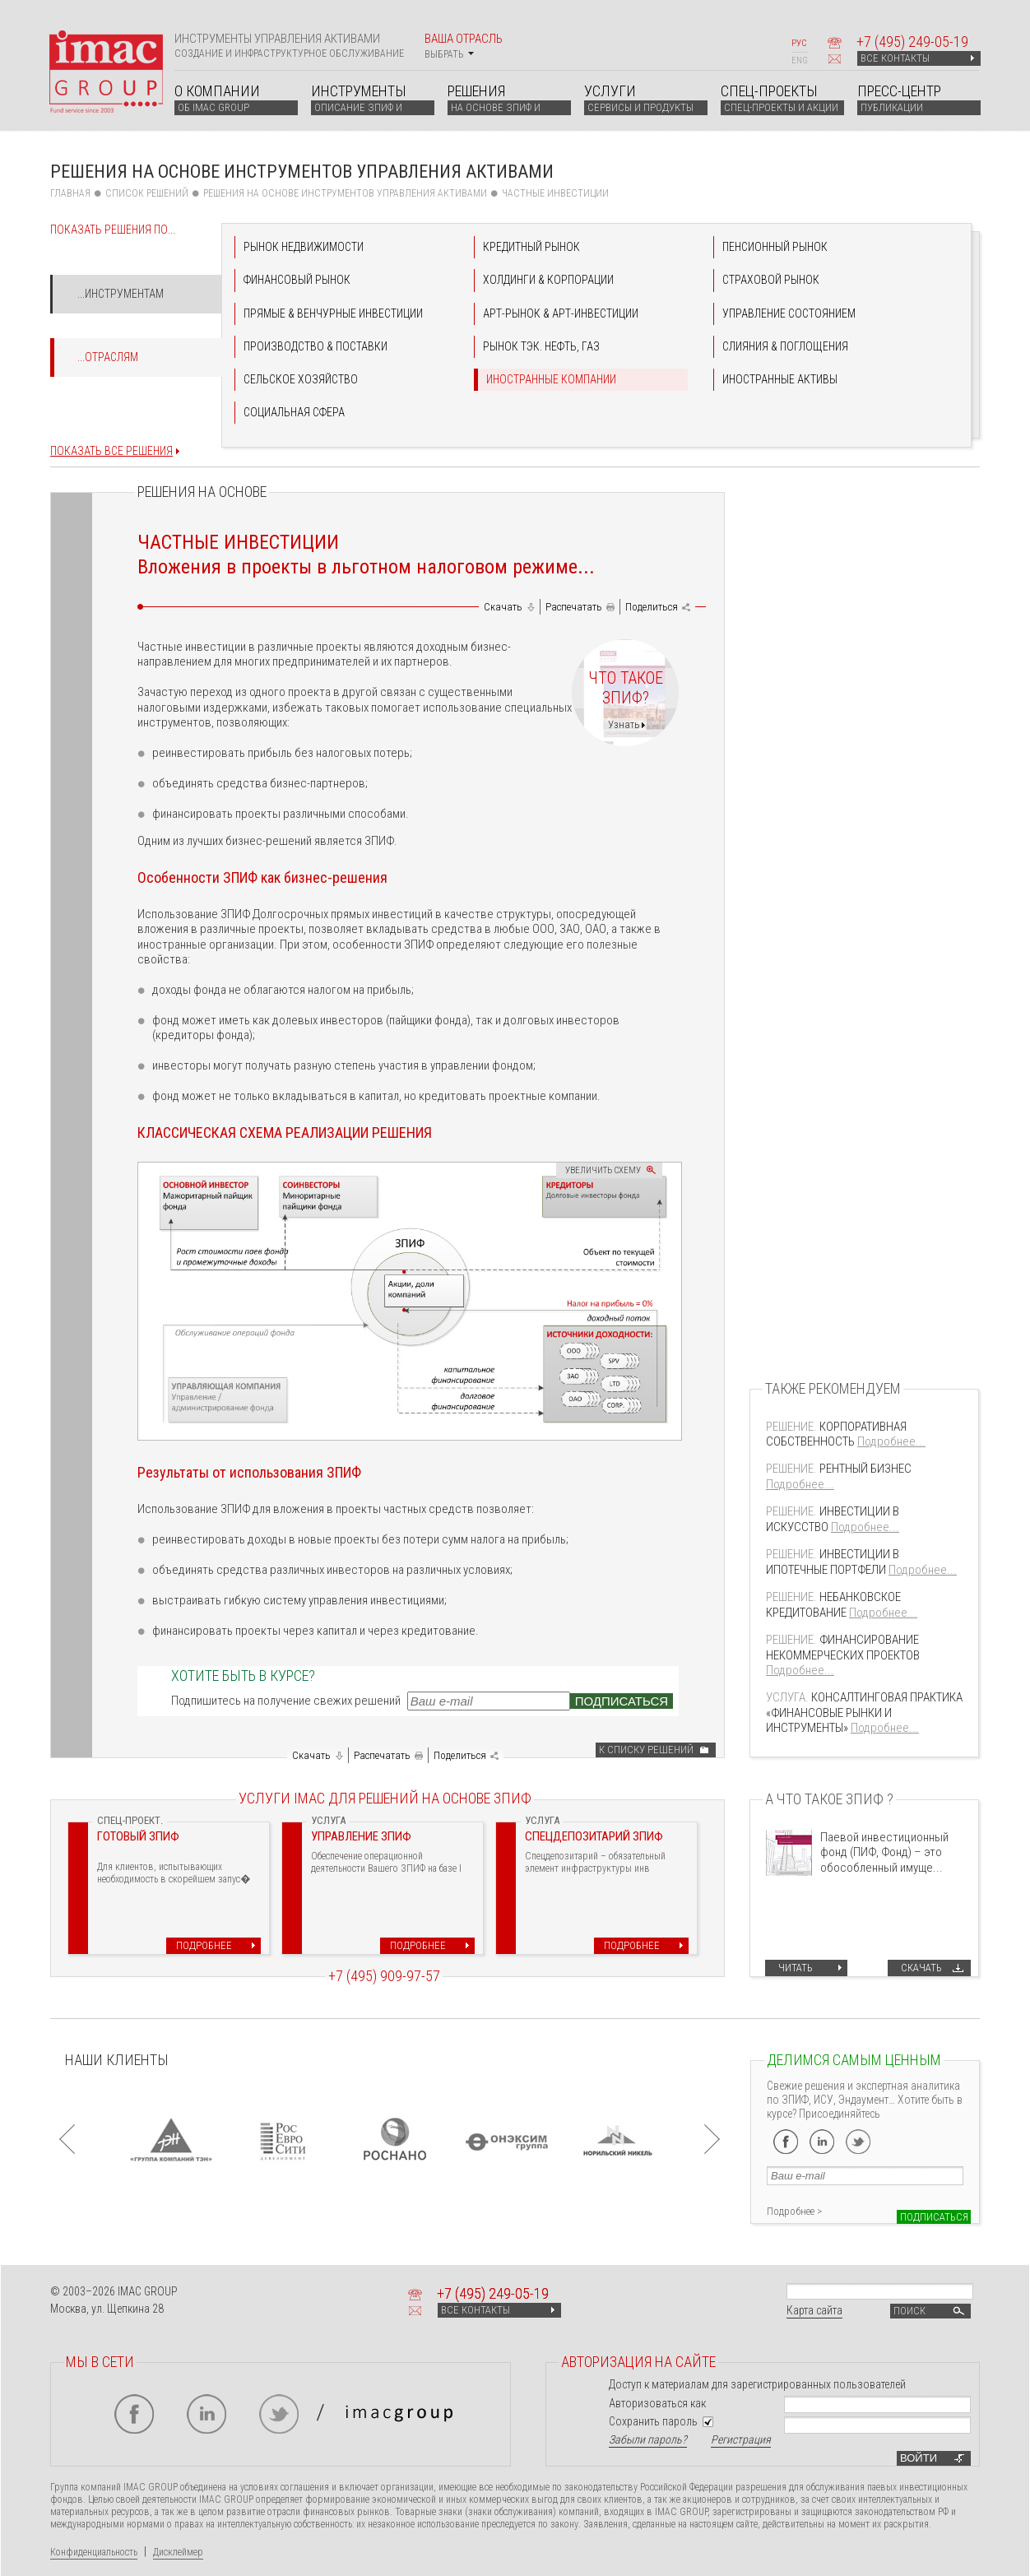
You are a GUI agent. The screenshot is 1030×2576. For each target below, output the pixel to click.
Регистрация (741, 2439)
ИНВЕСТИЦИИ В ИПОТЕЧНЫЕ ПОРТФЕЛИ (832, 1561)
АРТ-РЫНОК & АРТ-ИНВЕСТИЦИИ (560, 313)
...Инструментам (120, 293)
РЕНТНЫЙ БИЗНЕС (839, 1468)
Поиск (930, 2311)
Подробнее (204, 1945)
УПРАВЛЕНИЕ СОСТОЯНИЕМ (789, 313)
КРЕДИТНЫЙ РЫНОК (531, 246)
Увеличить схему (603, 1170)
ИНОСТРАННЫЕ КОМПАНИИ (551, 379)
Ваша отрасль (464, 45)
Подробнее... (891, 1441)
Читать (795, 1967)
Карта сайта (814, 2310)
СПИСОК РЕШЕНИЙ (146, 193)
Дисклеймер (178, 2552)
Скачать (503, 607)
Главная (70, 193)
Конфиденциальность (93, 2552)
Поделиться (651, 607)
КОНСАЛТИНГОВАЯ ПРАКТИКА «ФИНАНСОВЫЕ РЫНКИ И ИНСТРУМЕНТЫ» (864, 1712)
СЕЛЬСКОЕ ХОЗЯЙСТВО (301, 379)
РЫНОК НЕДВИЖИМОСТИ (304, 246)
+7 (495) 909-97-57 (384, 1975)
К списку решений (646, 1749)
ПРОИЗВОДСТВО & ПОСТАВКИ (315, 346)
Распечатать (573, 607)
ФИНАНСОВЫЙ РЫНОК (297, 279)
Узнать (624, 724)
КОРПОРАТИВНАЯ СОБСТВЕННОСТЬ (836, 1434)
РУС (798, 43)
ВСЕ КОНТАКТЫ (917, 58)
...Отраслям (107, 357)
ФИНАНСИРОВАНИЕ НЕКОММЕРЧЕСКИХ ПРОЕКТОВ (843, 1647)
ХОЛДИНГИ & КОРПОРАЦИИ (548, 279)
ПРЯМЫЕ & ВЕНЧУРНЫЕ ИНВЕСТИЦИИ (333, 313)
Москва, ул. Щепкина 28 (107, 2308)
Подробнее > (794, 2211)
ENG (799, 60)
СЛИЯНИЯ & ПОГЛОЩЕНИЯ (785, 346)
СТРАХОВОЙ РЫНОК (770, 279)
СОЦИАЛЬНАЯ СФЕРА (294, 412)
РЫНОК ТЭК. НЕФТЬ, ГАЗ (541, 346)
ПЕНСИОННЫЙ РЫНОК (775, 246)
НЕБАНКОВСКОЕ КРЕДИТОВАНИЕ (833, 1604)
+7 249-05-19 (912, 41)
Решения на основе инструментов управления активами (345, 193)
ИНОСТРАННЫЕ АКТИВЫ (779, 379)
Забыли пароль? (648, 2439)
